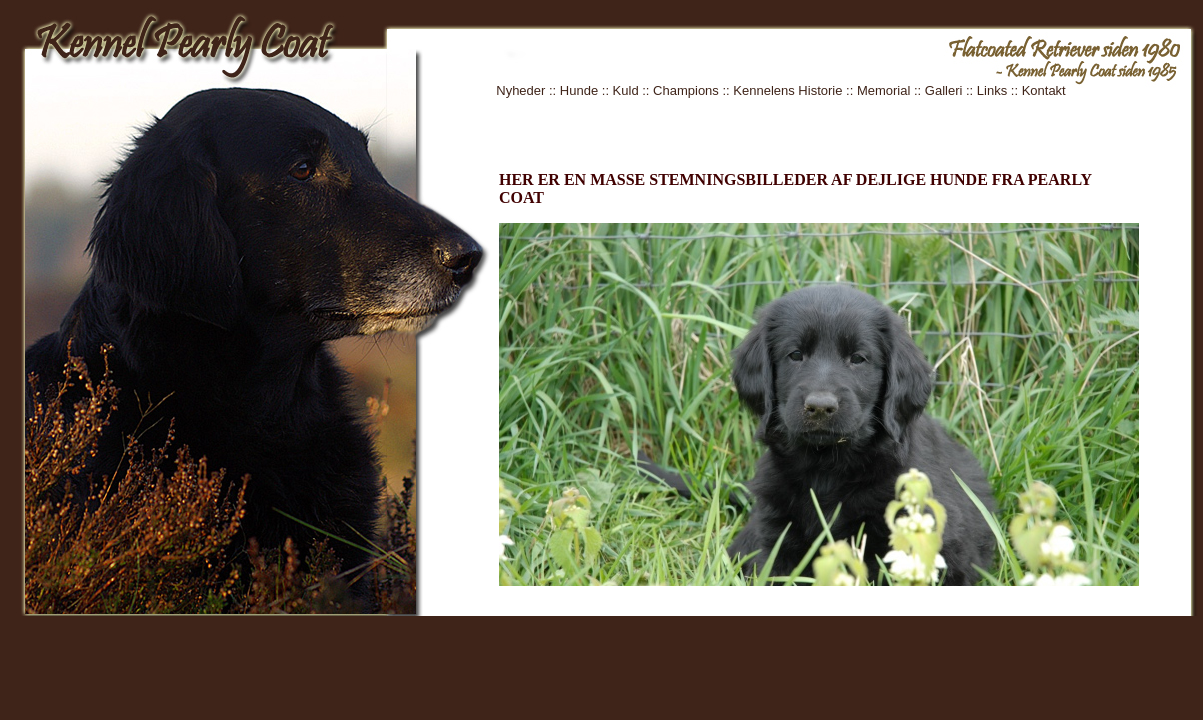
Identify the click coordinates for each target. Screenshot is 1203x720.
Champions (686, 90)
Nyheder (520, 90)
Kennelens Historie (787, 90)
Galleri (944, 90)
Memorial (883, 90)
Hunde (579, 90)
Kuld (626, 90)
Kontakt (1044, 90)
